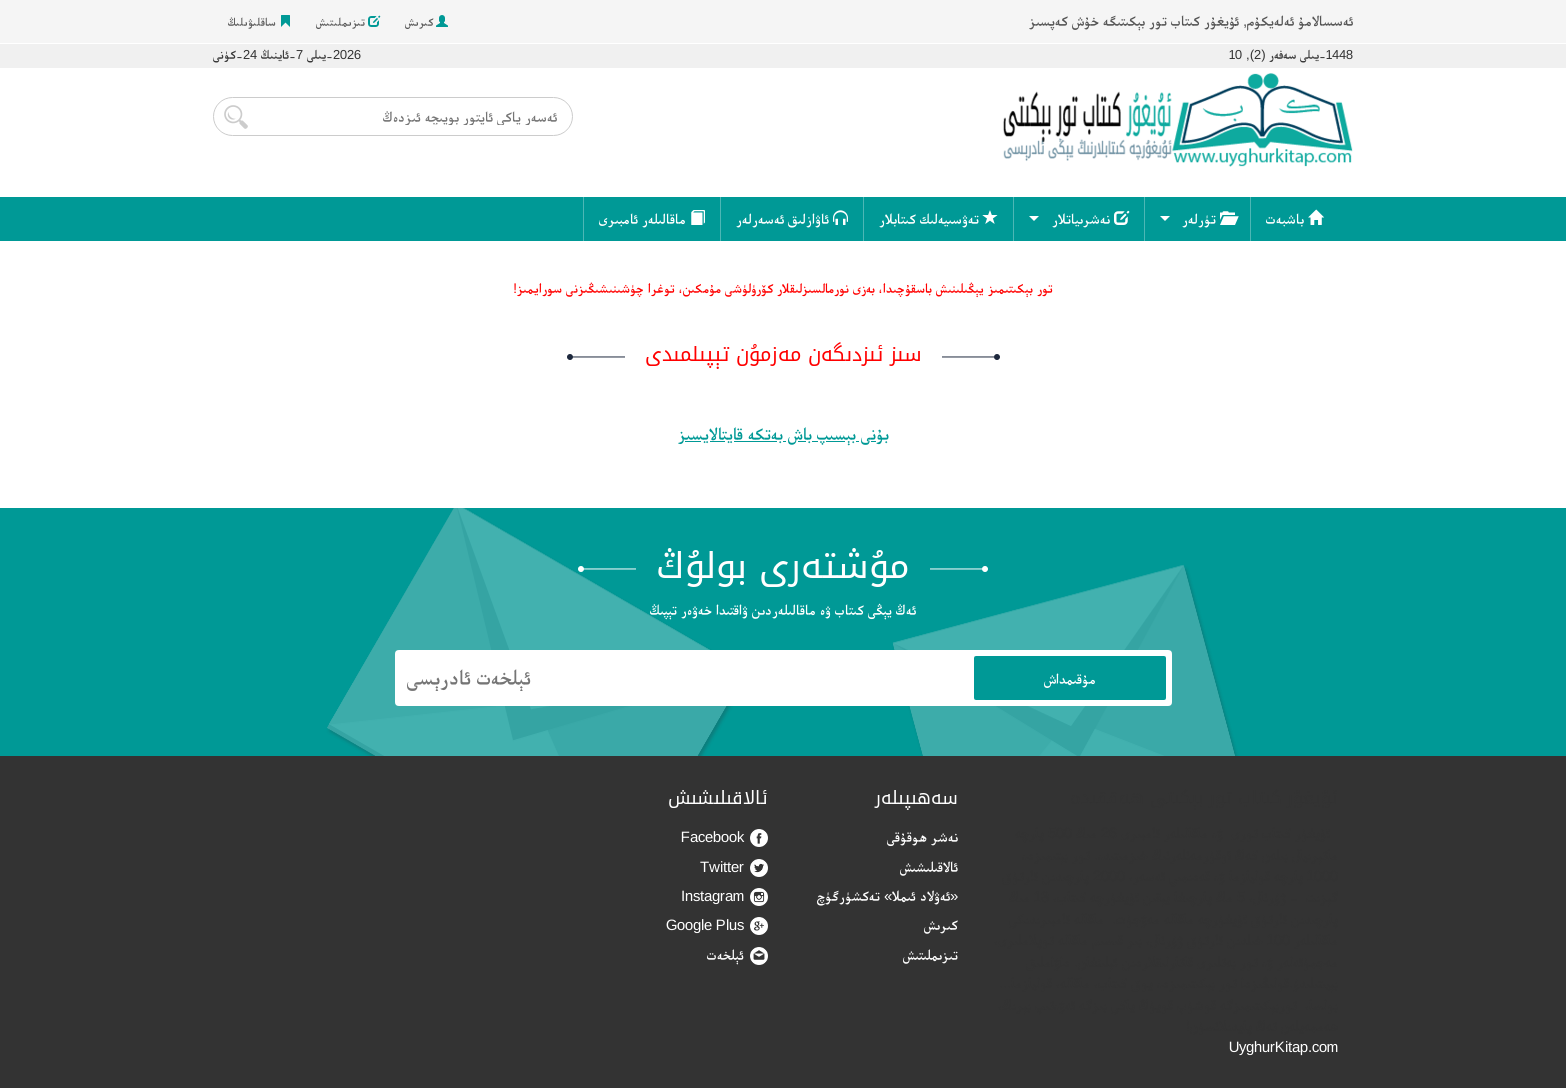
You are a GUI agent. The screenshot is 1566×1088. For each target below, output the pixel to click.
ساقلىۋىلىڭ (259, 22)
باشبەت (1294, 218)
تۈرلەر (1208, 218)
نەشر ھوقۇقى (922, 836)
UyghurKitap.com (1283, 1046)
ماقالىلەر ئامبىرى (652, 218)
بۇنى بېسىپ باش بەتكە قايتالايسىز (783, 434)
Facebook (724, 837)
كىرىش (426, 22)
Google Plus (717, 925)
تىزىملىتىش (348, 22)
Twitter (734, 867)
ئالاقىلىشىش (929, 866)
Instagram (724, 896)
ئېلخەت (737, 955)
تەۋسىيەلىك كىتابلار (938, 218)
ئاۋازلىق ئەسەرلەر (792, 218)
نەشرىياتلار (1090, 218)
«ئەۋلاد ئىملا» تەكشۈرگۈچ (887, 895)
